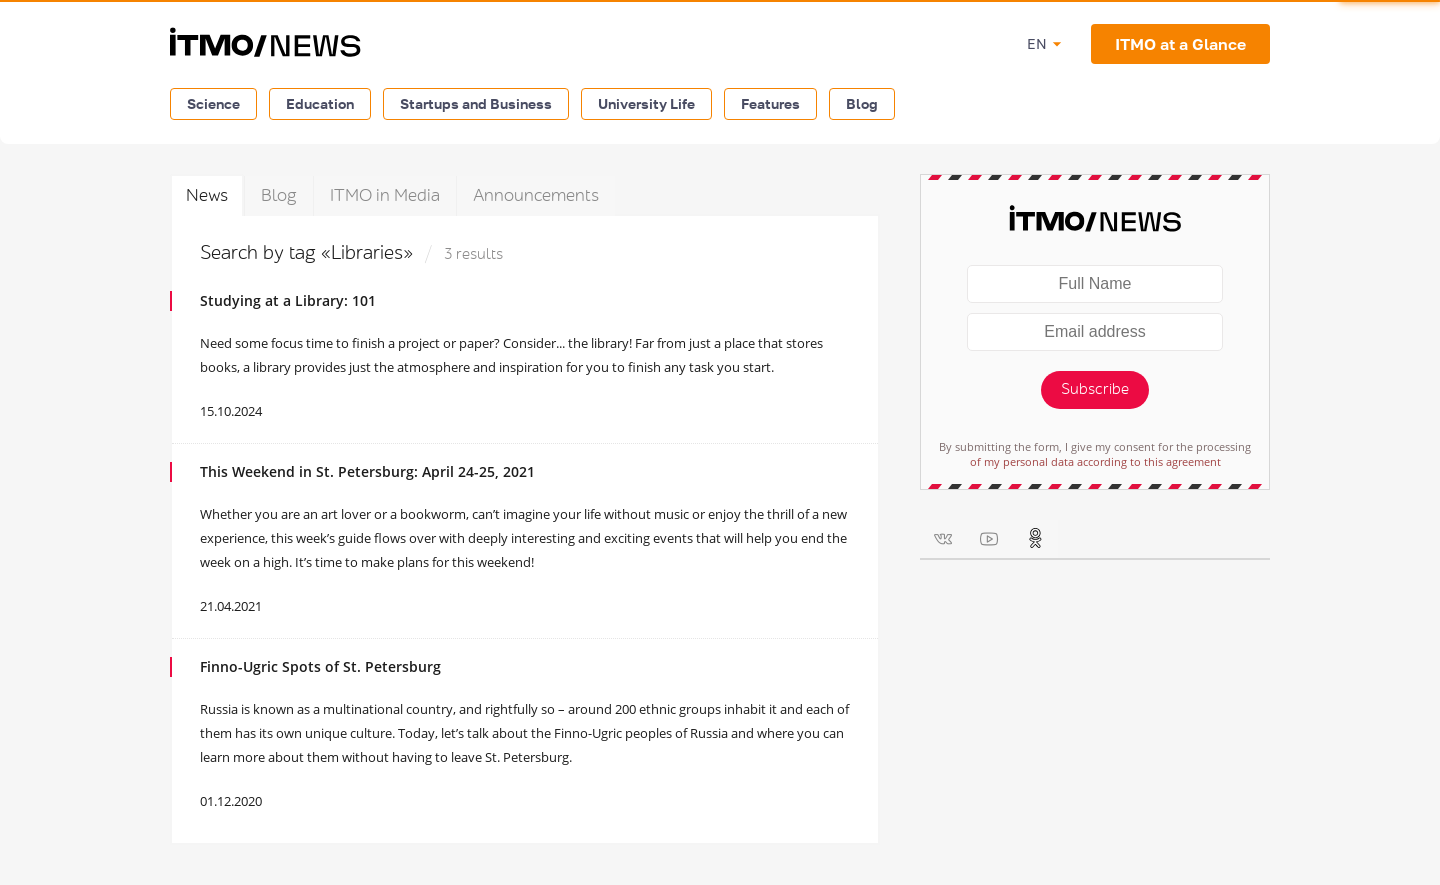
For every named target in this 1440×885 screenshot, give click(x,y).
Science (213, 103)
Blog (862, 103)
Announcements (536, 195)
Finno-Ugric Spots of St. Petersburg (320, 666)
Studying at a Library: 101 (288, 300)
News (207, 195)
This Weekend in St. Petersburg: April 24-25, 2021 (367, 471)
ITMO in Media (385, 195)
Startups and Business (476, 103)
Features (770, 103)
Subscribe (1095, 389)
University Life (646, 103)
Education (320, 103)
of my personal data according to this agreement (1095, 461)
